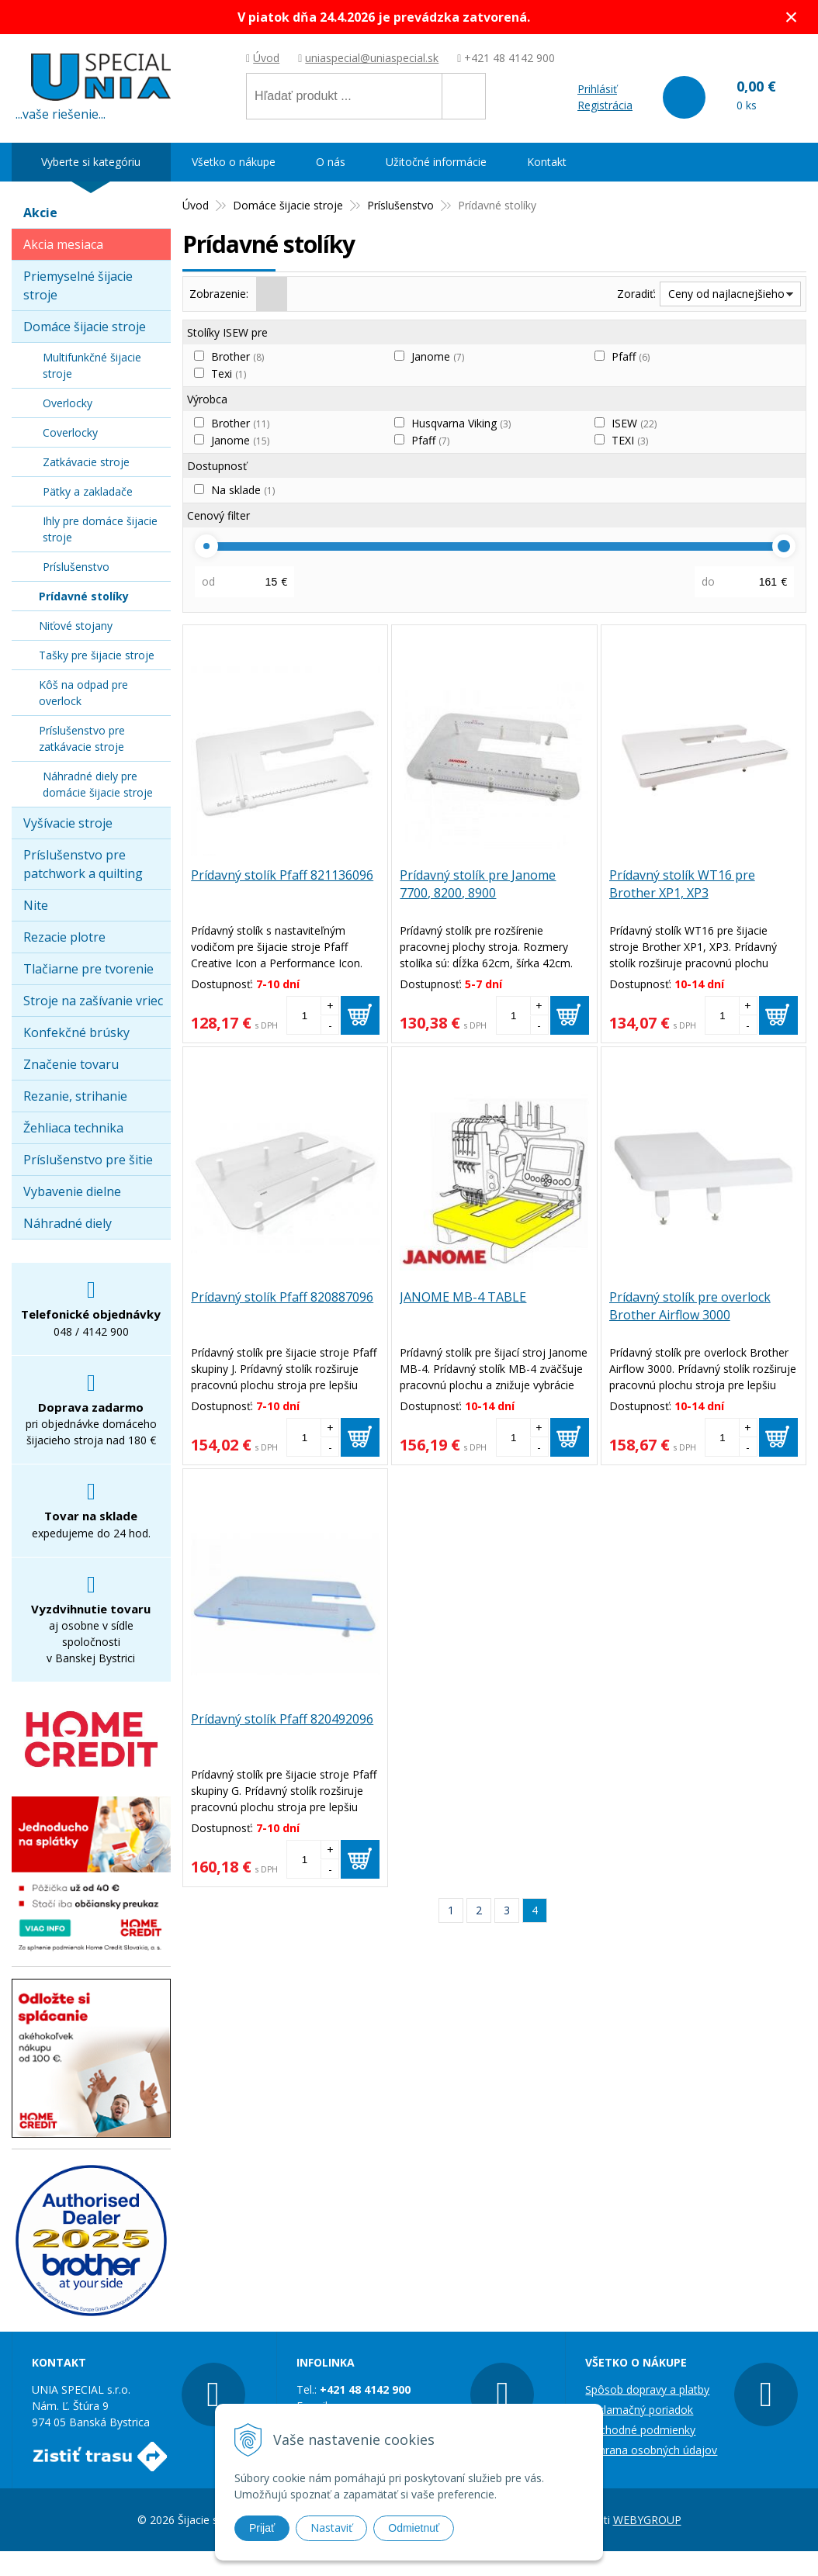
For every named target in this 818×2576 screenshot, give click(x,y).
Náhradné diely (67, 1223)
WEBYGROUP (647, 2519)
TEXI (630, 440)
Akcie (40, 212)
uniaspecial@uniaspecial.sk (371, 57)
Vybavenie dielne (72, 1191)
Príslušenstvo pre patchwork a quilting (83, 864)
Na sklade (243, 489)
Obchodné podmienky (640, 2429)
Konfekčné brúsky (76, 1032)
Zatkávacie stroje (86, 462)
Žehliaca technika (73, 1127)
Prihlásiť (597, 88)
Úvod (266, 57)
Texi (228, 373)
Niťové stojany (76, 625)
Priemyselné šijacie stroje (78, 285)
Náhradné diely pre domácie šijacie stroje (98, 784)
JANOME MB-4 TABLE (463, 1296)
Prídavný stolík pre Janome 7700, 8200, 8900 (478, 883)
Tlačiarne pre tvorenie (88, 968)
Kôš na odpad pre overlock (83, 692)
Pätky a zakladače (88, 491)
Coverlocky (70, 432)
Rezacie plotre (64, 937)
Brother (237, 356)
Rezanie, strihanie (75, 1096)
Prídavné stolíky (84, 596)
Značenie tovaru (71, 1064)
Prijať (262, 2528)
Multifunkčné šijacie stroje (92, 365)
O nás (330, 161)
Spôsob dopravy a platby (647, 2389)
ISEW (634, 423)
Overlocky (67, 403)
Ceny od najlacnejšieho (726, 293)
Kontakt (547, 161)
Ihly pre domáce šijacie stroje (100, 529)
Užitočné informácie (436, 161)
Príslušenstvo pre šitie (88, 1159)
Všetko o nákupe (234, 161)
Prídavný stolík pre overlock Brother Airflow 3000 (690, 1305)
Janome (437, 356)
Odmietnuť (413, 2528)
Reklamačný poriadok (639, 2409)
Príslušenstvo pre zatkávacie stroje (82, 738)
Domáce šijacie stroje (84, 326)
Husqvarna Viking (461, 423)
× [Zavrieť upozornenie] (792, 16)
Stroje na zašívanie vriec (93, 1000)
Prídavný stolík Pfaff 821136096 (282, 874)
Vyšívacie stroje (68, 823)
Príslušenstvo (76, 566)
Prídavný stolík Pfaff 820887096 (282, 1296)
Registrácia (605, 105)
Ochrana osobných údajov (651, 2450)
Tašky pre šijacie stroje (96, 655)
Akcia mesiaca (63, 244)
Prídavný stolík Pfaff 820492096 (282, 1718)
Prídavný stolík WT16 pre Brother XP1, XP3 (682, 883)
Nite (35, 905)
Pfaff (631, 356)
